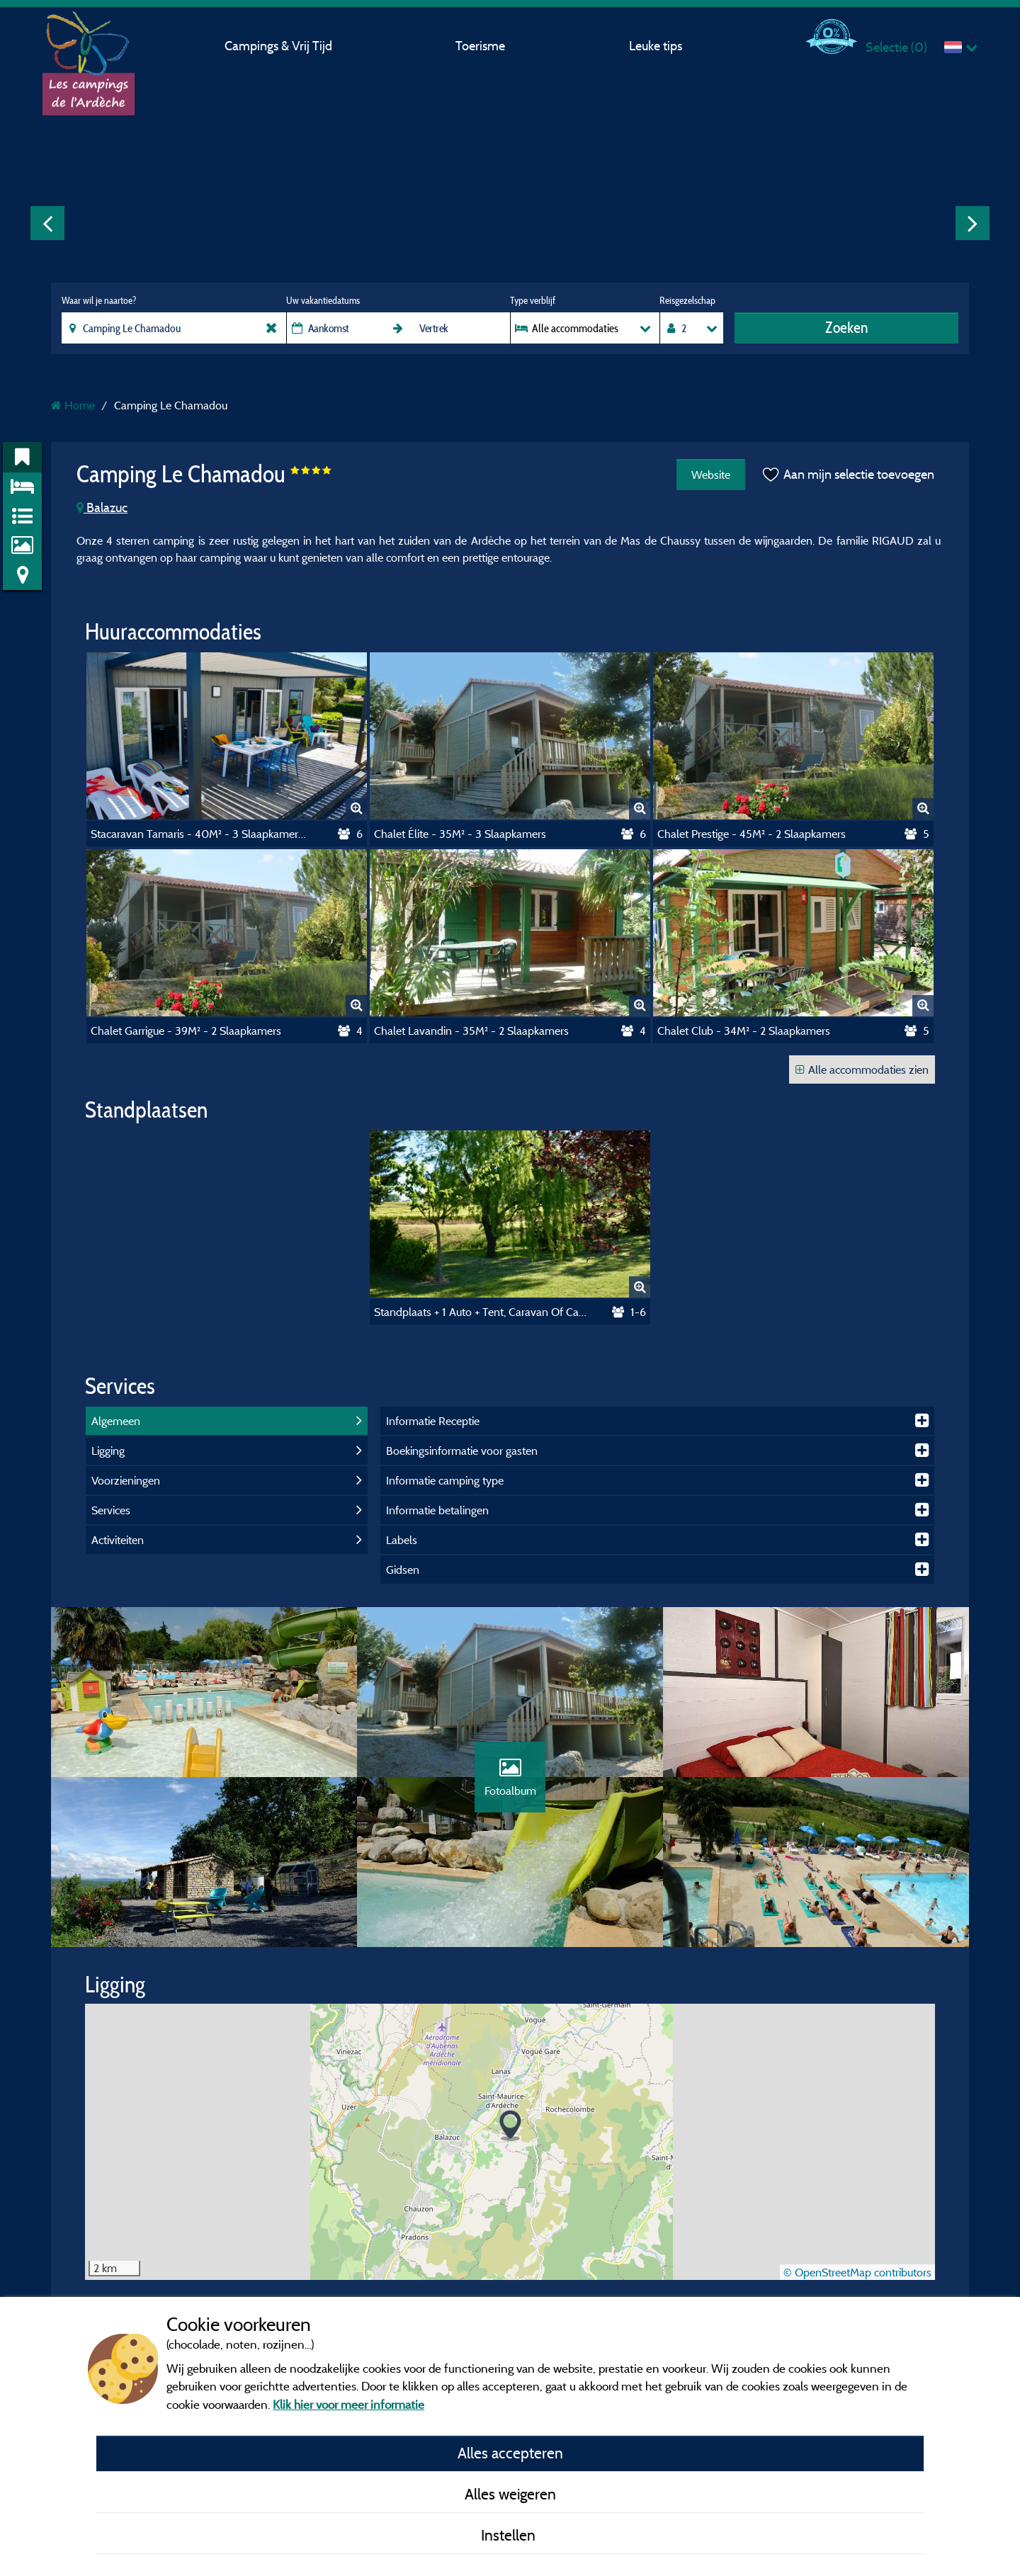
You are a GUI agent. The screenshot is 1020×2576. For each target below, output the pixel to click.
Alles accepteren (510, 2453)
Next (973, 223)
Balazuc (102, 507)
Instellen (510, 2535)
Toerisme (480, 46)
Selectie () (896, 47)
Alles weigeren (510, 2494)
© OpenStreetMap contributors (857, 2272)
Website (710, 474)
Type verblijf (532, 300)
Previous (47, 223)
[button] (510, 2126)
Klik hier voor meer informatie (348, 2404)
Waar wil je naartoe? (99, 300)
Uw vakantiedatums (323, 300)
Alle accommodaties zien (862, 1069)
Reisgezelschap (687, 300)
